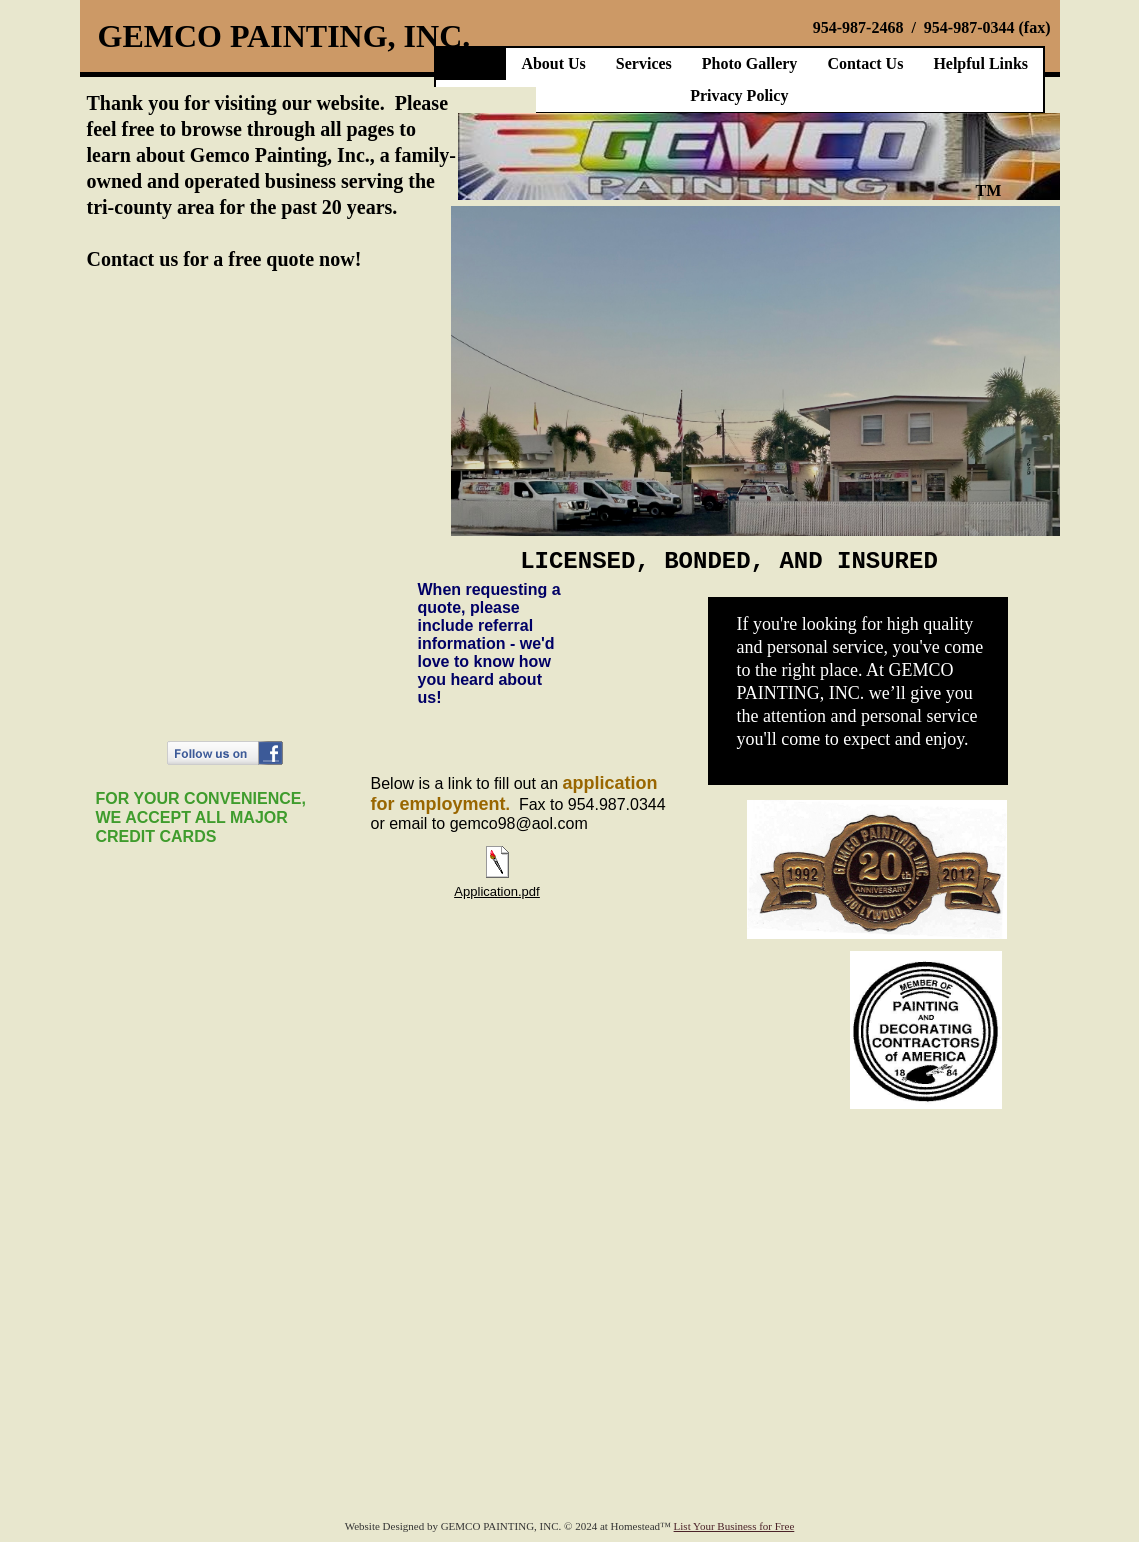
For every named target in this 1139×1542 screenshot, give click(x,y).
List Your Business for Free (734, 1526)
